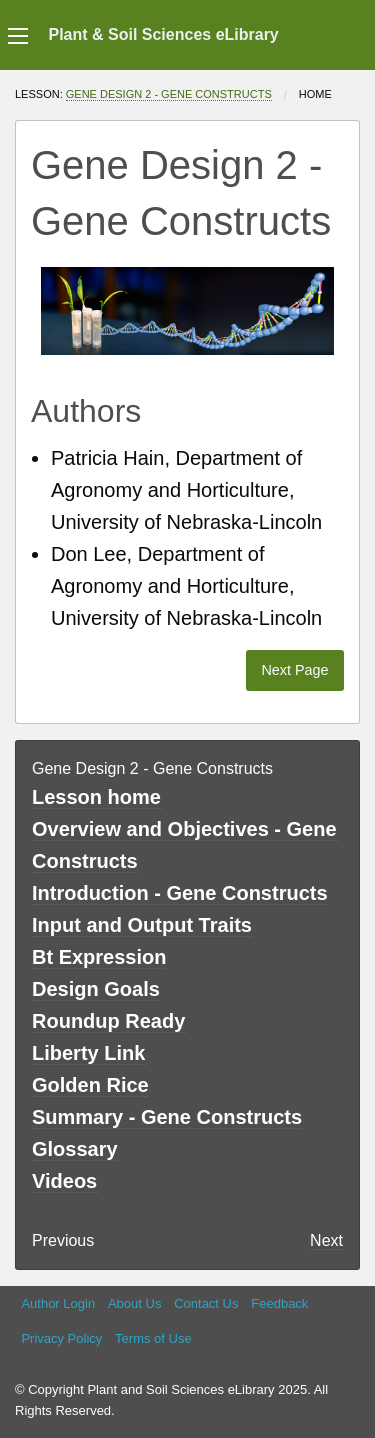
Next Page (294, 670)
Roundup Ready (108, 1021)
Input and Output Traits (142, 925)
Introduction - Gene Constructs (180, 893)
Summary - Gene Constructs (167, 1117)
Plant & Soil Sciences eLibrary (163, 34)
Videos (64, 1181)
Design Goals (96, 989)
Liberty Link (88, 1053)
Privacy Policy (61, 1338)
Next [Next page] (326, 1240)
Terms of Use (153, 1338)
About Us (134, 1303)
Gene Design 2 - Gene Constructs (169, 94)
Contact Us (206, 1303)
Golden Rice (90, 1085)
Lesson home (96, 797)
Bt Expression (99, 957)
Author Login (58, 1303)
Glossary (75, 1149)
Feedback (279, 1303)
